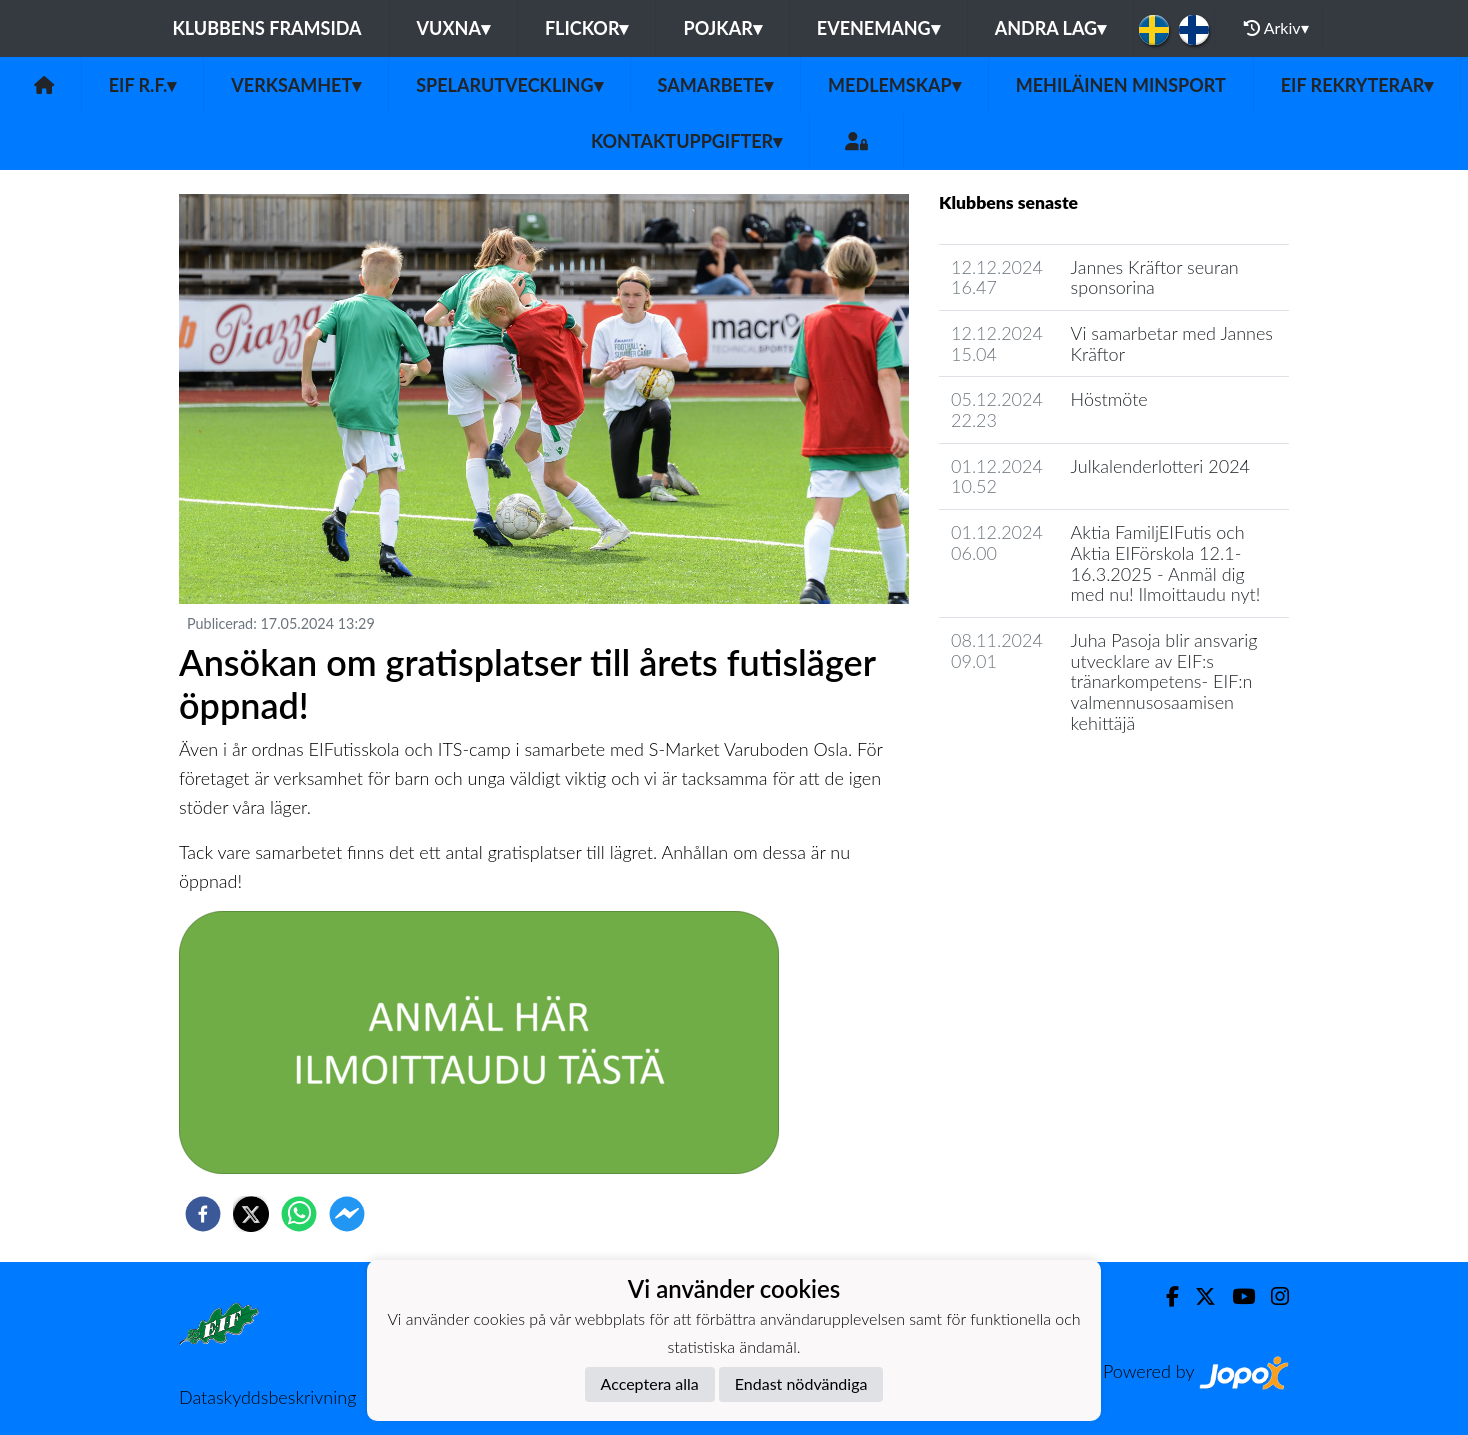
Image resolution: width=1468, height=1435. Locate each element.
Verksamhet (296, 85)
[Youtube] (1235, 1296)
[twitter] (251, 1214)
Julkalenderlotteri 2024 (1160, 466)
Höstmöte (1109, 399)
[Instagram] (1272, 1296)
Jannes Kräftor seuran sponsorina (1155, 277)
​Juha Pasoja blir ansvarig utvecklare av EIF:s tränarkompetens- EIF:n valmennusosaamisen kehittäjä (1164, 681)
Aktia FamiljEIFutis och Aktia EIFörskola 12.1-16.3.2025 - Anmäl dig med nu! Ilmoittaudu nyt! (1166, 563)
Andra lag (1050, 28)
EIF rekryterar (1357, 85)
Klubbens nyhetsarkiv (1035, 779)
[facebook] (203, 1214)
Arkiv (1276, 28)
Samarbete (716, 85)
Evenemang (878, 28)
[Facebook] (1164, 1296)
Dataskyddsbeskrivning (267, 1397)
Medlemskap (894, 85)
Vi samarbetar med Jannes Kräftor (1172, 343)
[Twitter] (1197, 1296)
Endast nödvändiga (801, 1383)
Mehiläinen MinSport (1121, 85)
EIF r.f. (143, 85)
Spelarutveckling (509, 85)
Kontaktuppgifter (686, 141)
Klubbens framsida (266, 28)
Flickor (587, 28)
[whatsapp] (299, 1214)
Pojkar (722, 28)
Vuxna (453, 28)
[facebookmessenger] (347, 1214)
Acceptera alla (650, 1383)
